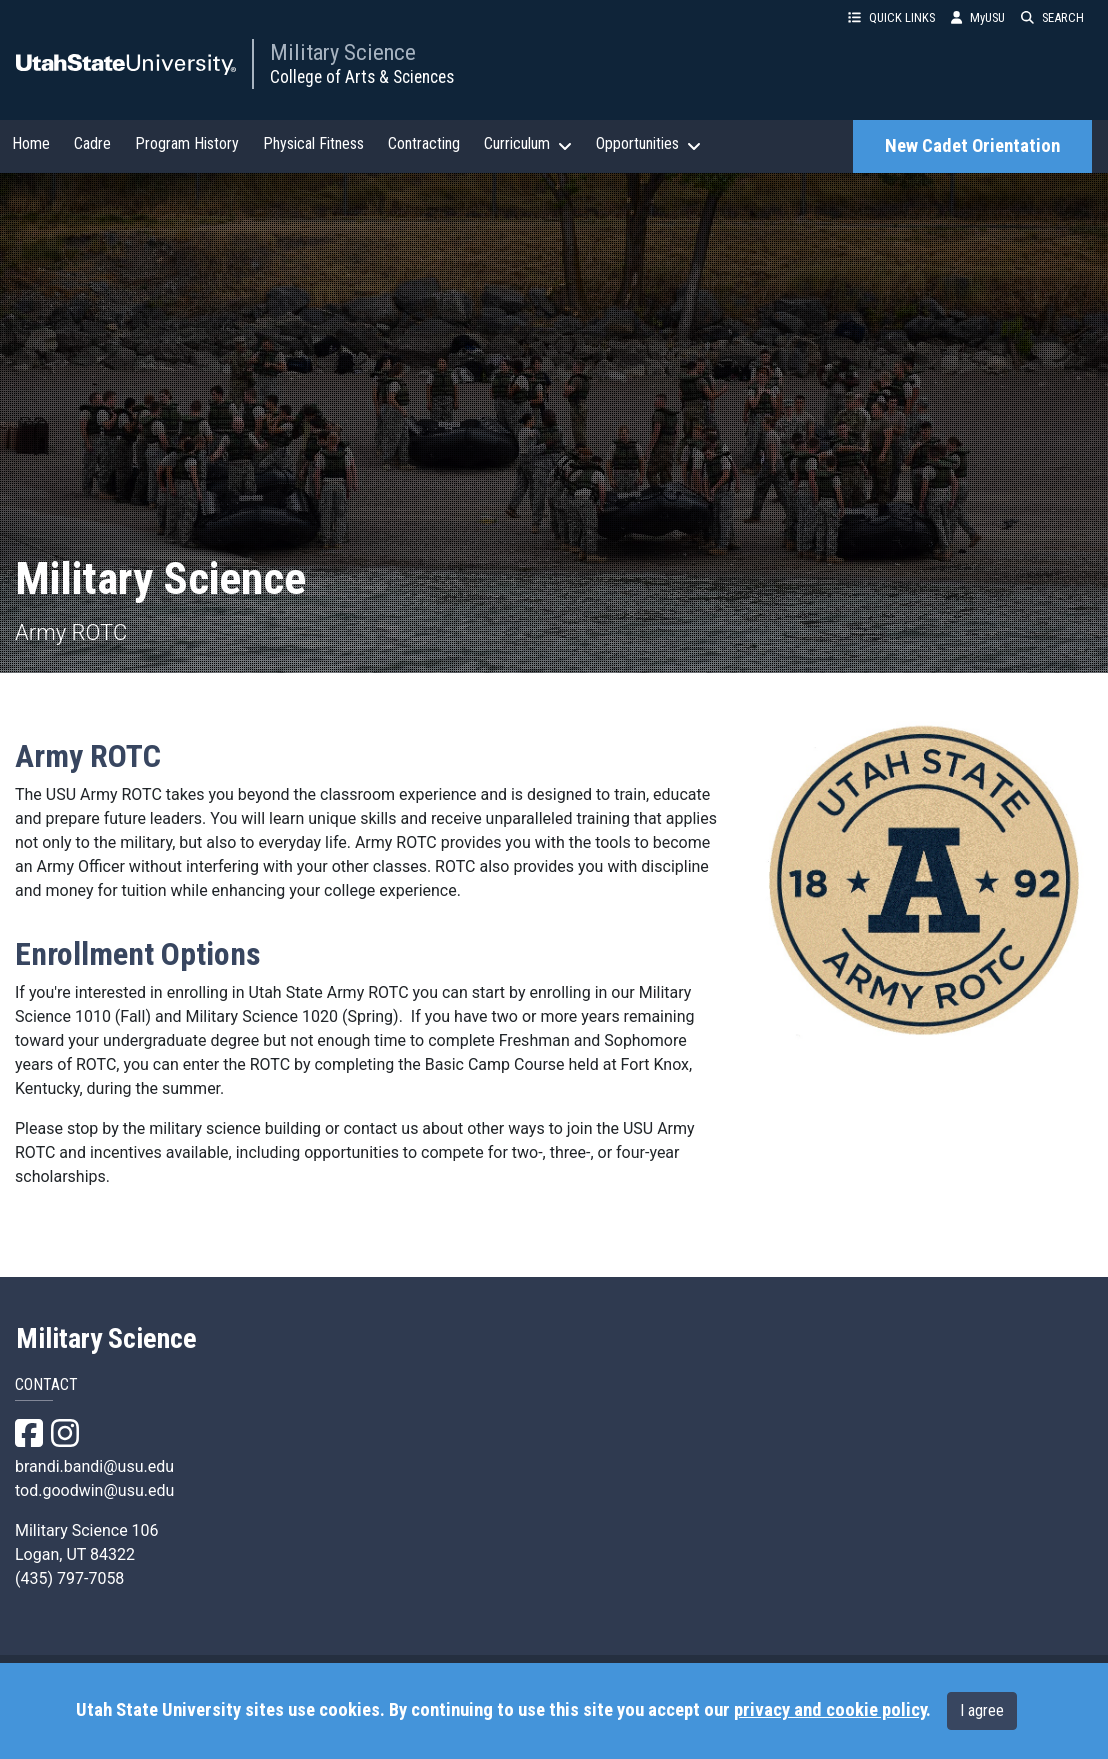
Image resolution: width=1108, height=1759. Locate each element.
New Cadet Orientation (972, 146)
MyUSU (978, 17)
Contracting (424, 143)
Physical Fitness (313, 143)
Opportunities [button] (648, 144)
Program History (187, 143)
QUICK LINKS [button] (891, 17)
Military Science (343, 52)
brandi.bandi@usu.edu (94, 1466)
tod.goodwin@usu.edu (94, 1490)
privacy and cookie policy (830, 1710)
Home (31, 143)
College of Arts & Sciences (362, 77)
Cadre (92, 143)
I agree (982, 1710)
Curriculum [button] (528, 144)
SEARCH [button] (1052, 17)
